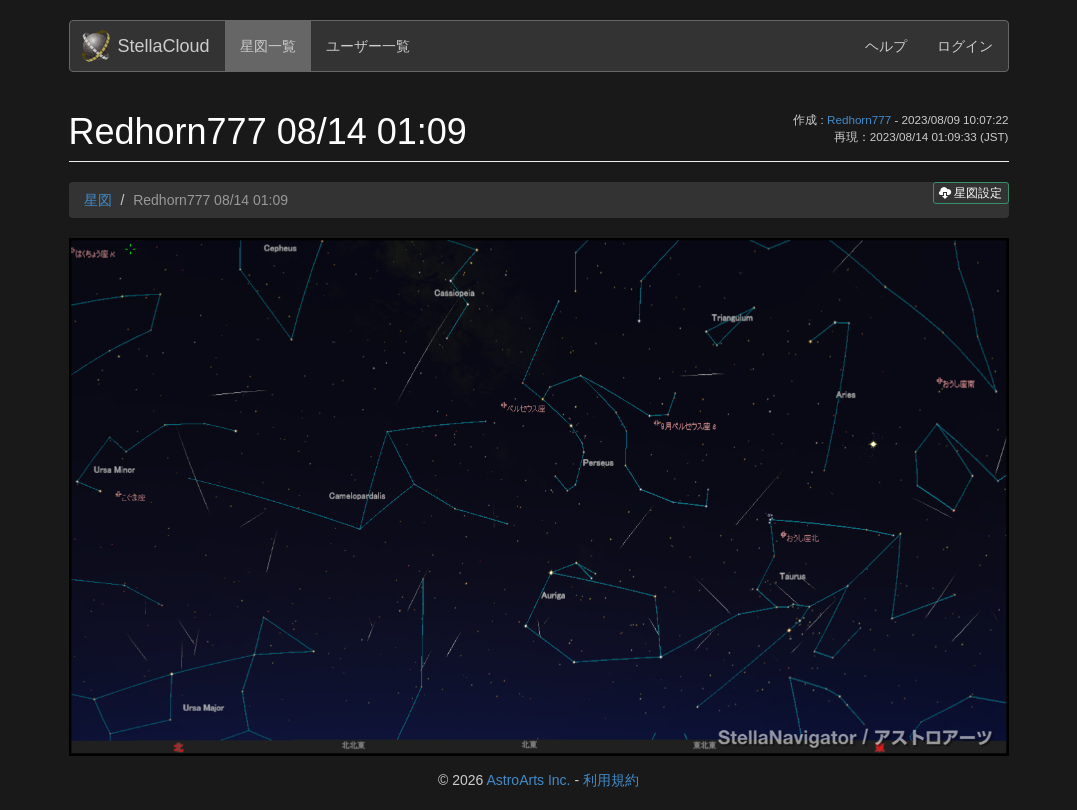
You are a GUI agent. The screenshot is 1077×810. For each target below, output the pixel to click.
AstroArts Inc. (528, 780)
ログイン (965, 46)
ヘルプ (886, 46)
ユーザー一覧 (368, 46)
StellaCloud (164, 46)
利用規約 (611, 780)
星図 (98, 200)
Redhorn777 (859, 119)
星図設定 (970, 192)
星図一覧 (268, 46)
